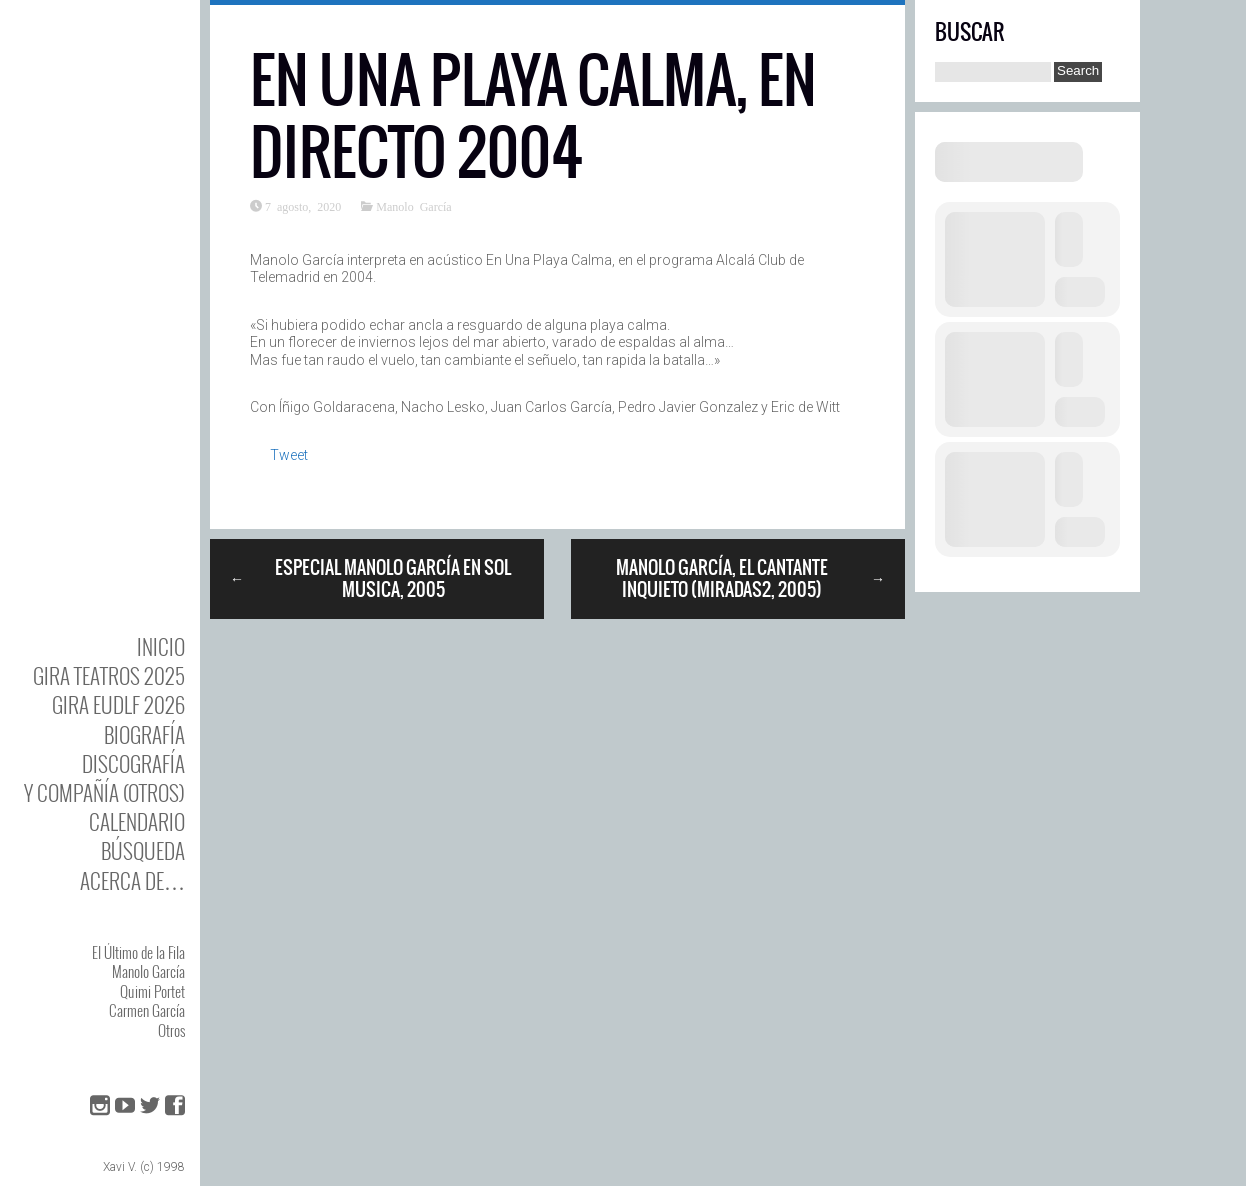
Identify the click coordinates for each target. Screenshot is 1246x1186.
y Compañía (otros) (104, 792)
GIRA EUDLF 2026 (118, 704)
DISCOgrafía (133, 763)
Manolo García (148, 971)
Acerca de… (132, 880)
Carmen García (147, 1010)
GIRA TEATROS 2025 (109, 675)
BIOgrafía (144, 734)
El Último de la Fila (138, 952)
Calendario (137, 821)
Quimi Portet (152, 991)
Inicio (161, 646)
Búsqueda (143, 850)
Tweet (289, 455)
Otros (171, 1030)
